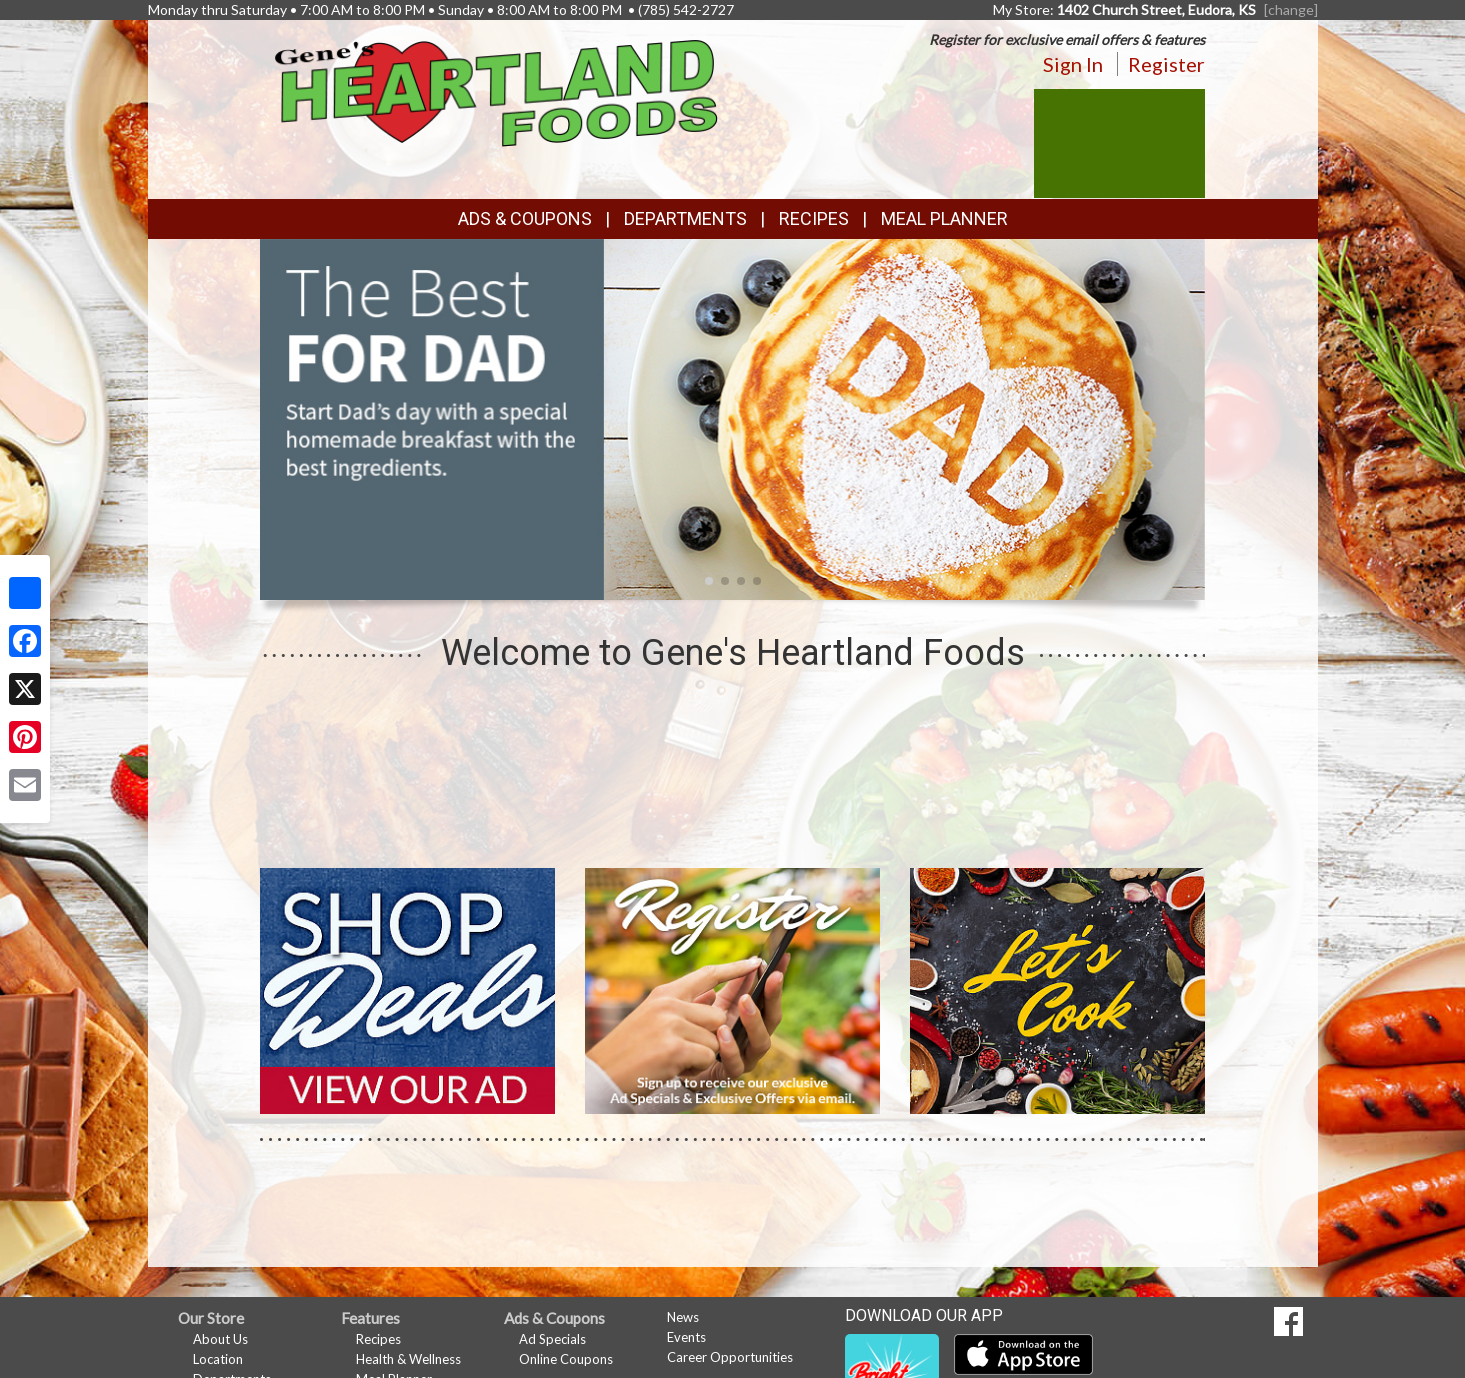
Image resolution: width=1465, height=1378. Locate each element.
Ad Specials (552, 1339)
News (683, 1317)
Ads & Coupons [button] (525, 218)
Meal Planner (944, 218)
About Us (220, 1339)
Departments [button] (685, 218)
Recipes (814, 218)
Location (218, 1359)
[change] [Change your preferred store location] (1291, 9)
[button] (709, 581)
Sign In (1073, 64)
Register (1166, 64)
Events (686, 1337)
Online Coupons (566, 1359)
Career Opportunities (730, 1357)
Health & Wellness (408, 1359)
